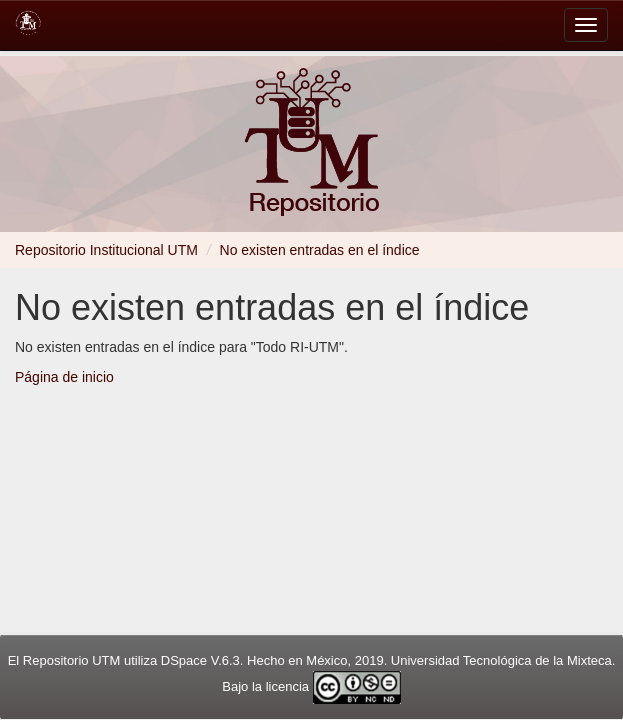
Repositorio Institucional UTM (106, 250)
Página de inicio (64, 377)
